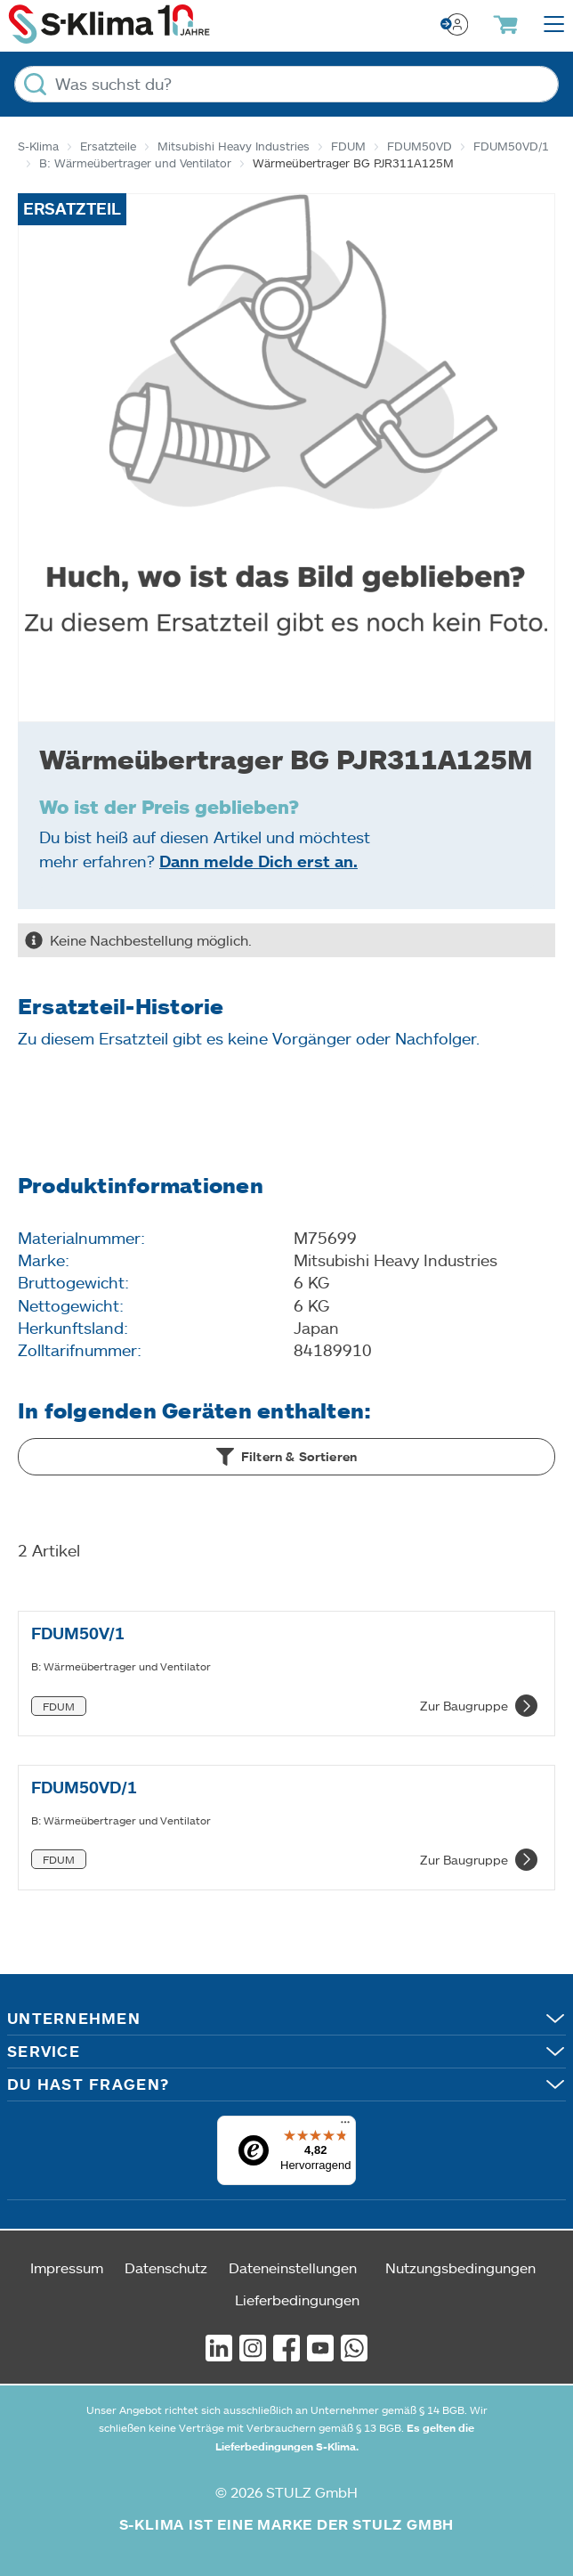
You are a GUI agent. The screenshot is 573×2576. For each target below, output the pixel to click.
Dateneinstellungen (293, 2267)
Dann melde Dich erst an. (258, 861)
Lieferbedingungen (297, 2299)
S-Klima (38, 146)
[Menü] (345, 2126)
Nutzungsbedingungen (460, 2267)
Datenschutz (166, 2267)
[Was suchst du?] (286, 84)
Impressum (66, 2267)
